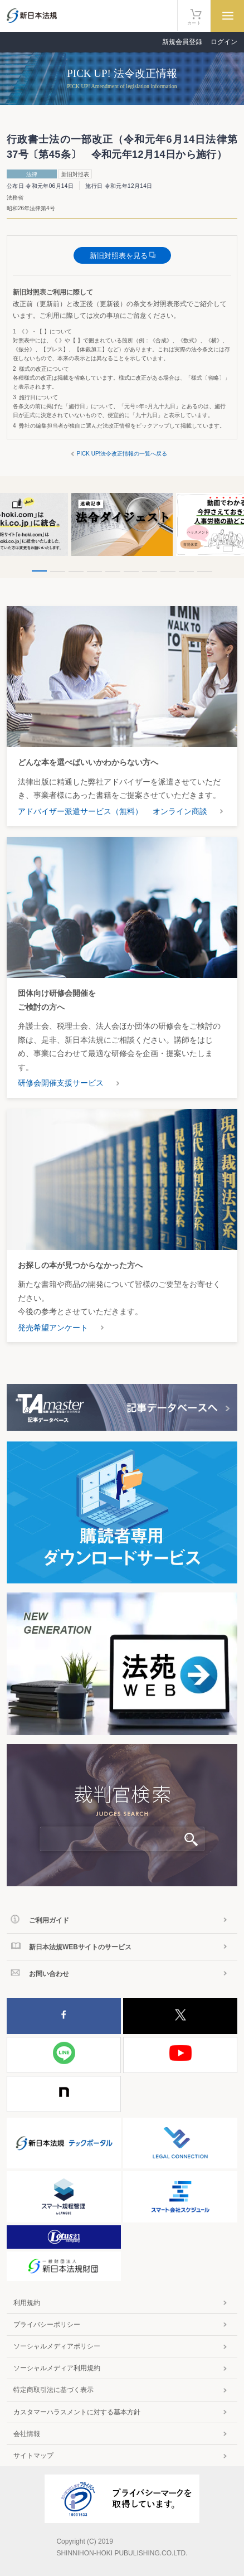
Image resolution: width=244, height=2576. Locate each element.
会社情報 (26, 2434)
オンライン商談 (180, 811)
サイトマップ (33, 2455)
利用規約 (26, 2303)
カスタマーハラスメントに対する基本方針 (76, 2412)
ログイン (224, 42)
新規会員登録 (182, 42)
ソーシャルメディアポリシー (56, 2346)
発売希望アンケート (53, 1327)
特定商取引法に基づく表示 (53, 2390)
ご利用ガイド (49, 1920)
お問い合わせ (49, 1974)
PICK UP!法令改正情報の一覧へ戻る (122, 454)
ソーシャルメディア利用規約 (56, 2368)
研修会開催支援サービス (61, 1082)
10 (204, 571)
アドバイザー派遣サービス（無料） (80, 811)
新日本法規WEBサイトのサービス (80, 1947)
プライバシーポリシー (46, 2324)
